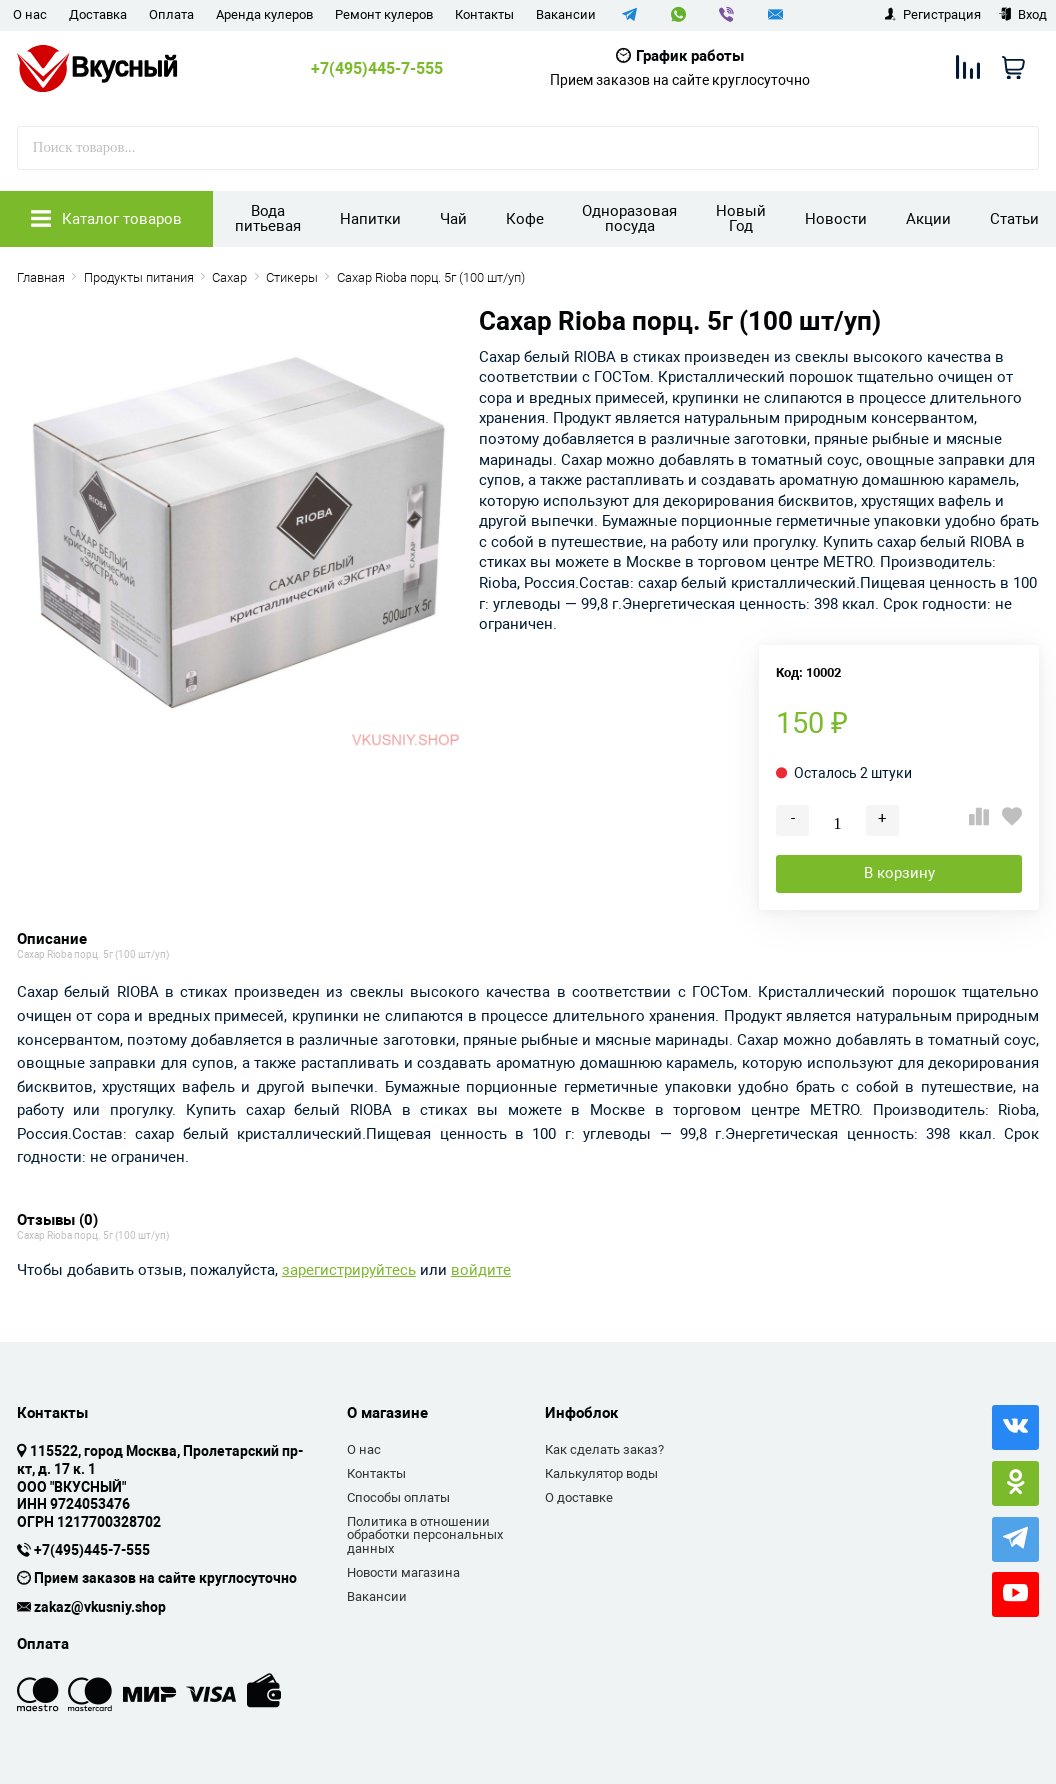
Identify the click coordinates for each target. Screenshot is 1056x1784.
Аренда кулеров (264, 14)
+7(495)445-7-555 (377, 69)
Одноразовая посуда (629, 218)
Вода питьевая (268, 218)
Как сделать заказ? (604, 1449)
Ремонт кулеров (384, 14)
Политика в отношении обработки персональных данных (425, 1535)
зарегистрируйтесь (349, 1270)
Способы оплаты (398, 1497)
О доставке (579, 1497)
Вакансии (566, 14)
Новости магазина (403, 1572)
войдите (481, 1270)
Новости (836, 219)
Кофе (525, 219)
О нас (30, 14)
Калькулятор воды (601, 1473)
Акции (928, 219)
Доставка (98, 14)
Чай (453, 219)
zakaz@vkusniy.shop (100, 1608)
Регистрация (932, 14)
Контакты (484, 14)
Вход (1022, 14)
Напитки (370, 219)
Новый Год (741, 218)
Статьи (1014, 219)
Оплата (171, 14)
